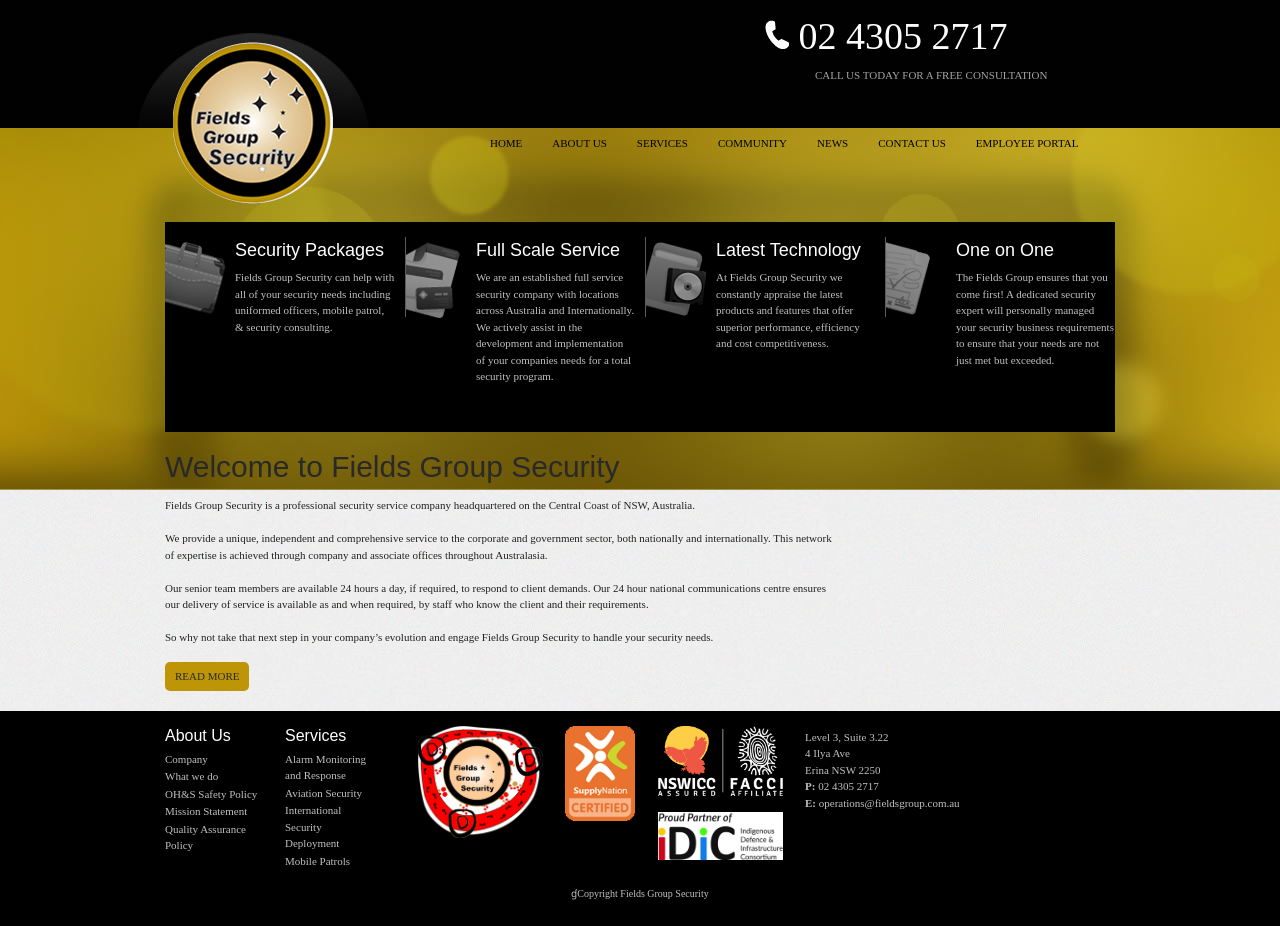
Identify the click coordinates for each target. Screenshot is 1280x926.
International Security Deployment (313, 826)
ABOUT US (579, 143)
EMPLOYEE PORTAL (1027, 143)
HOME (506, 143)
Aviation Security (323, 793)
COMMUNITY (752, 143)
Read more (207, 676)
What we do (191, 776)
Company (186, 759)
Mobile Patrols (317, 861)
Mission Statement (206, 811)
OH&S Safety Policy (211, 794)
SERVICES (662, 143)
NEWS (832, 143)
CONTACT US (912, 143)
